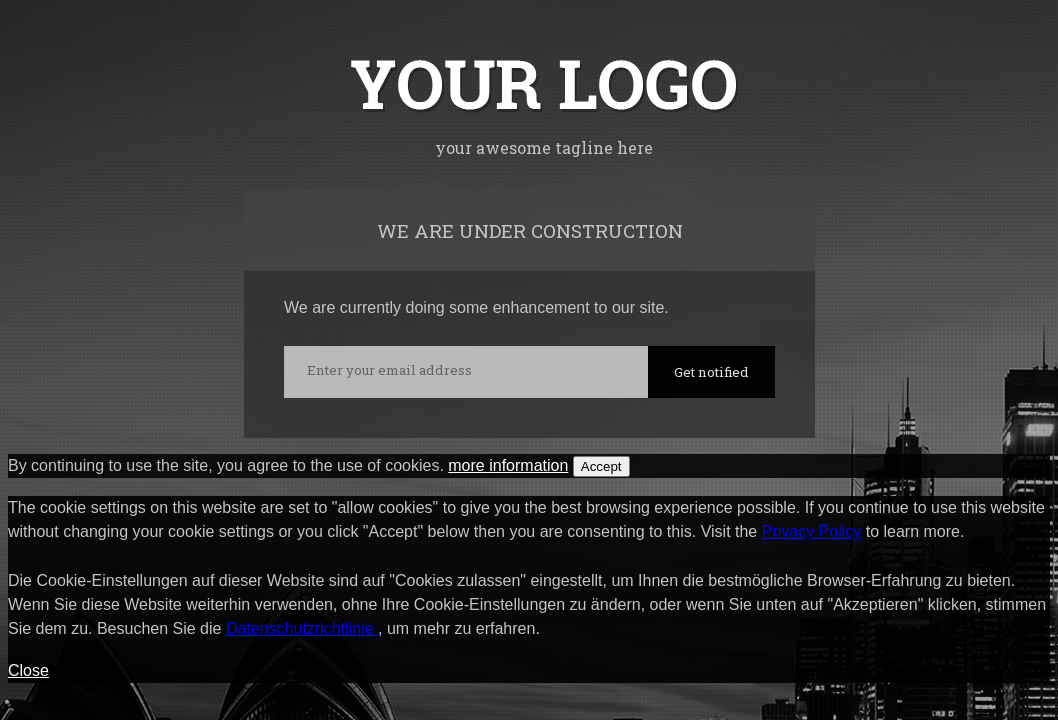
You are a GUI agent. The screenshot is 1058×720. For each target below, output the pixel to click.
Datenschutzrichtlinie (302, 628)
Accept (601, 466)
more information (508, 465)
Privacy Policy (812, 531)
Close (28, 670)
